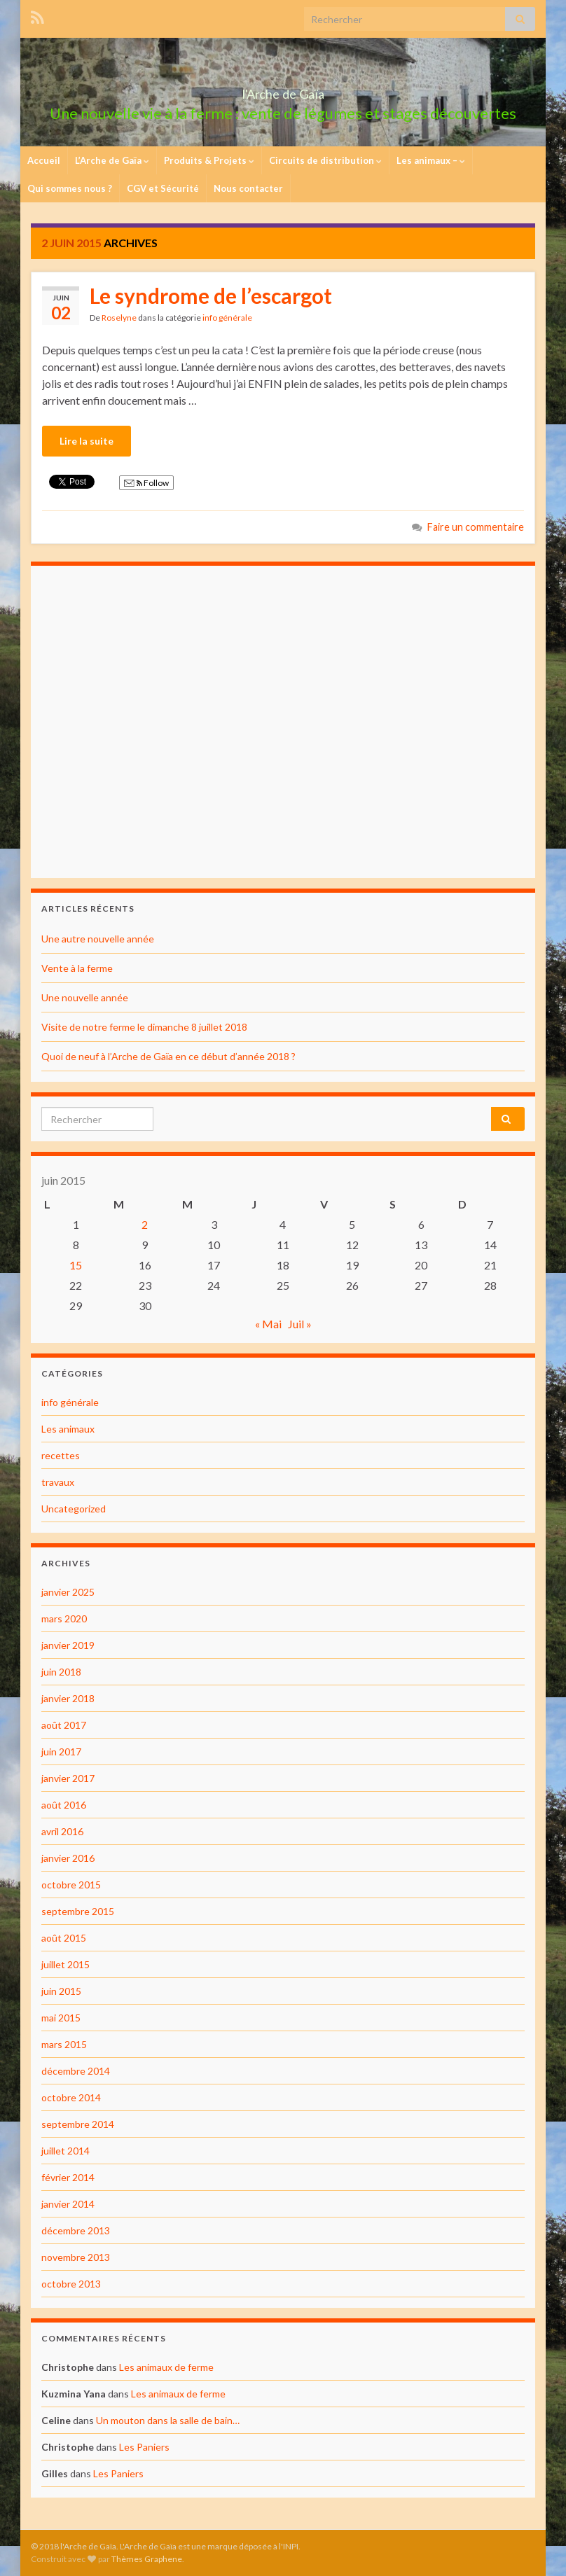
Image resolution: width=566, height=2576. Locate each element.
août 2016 (63, 1805)
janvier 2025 (68, 1592)
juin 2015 (61, 1991)
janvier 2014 (68, 2204)
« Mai (268, 1323)
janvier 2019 (68, 1645)
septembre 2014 (77, 2124)
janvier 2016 (68, 1858)
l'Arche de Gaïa (283, 90)
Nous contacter (248, 188)
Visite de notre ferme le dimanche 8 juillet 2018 (144, 1027)
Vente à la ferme (77, 968)
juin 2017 (61, 1751)
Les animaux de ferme (166, 2367)
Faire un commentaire (475, 527)
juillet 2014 (65, 2151)
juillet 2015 (65, 1964)
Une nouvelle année (84, 997)
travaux (57, 1482)
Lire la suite (86, 441)
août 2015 (63, 1938)
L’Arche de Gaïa (112, 160)
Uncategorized (73, 1509)
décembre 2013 (75, 2230)
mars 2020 (64, 1618)
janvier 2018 (68, 1698)
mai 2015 (61, 2018)
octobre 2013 (71, 2284)
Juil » (300, 1323)
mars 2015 (64, 2044)
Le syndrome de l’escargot (211, 295)
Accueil (43, 160)
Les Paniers (144, 2447)
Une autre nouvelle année (97, 939)
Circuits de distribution (325, 160)
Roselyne (119, 317)
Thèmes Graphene (146, 2559)
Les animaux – (430, 160)
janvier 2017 (68, 1778)
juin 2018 (61, 1672)
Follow (146, 483)
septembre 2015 (77, 1911)
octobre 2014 (71, 2097)
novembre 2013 (75, 2257)
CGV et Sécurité (163, 188)
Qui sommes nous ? (69, 188)
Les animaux (68, 1429)
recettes (60, 1455)
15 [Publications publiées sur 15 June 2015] (75, 1265)
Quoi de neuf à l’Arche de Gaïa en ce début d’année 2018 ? (168, 1056)
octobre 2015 (71, 1885)
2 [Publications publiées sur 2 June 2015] (145, 1224)
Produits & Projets (209, 160)
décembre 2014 (75, 2071)
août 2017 (63, 1725)
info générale (227, 317)
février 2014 (68, 2177)
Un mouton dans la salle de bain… (168, 2420)
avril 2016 (62, 1831)
